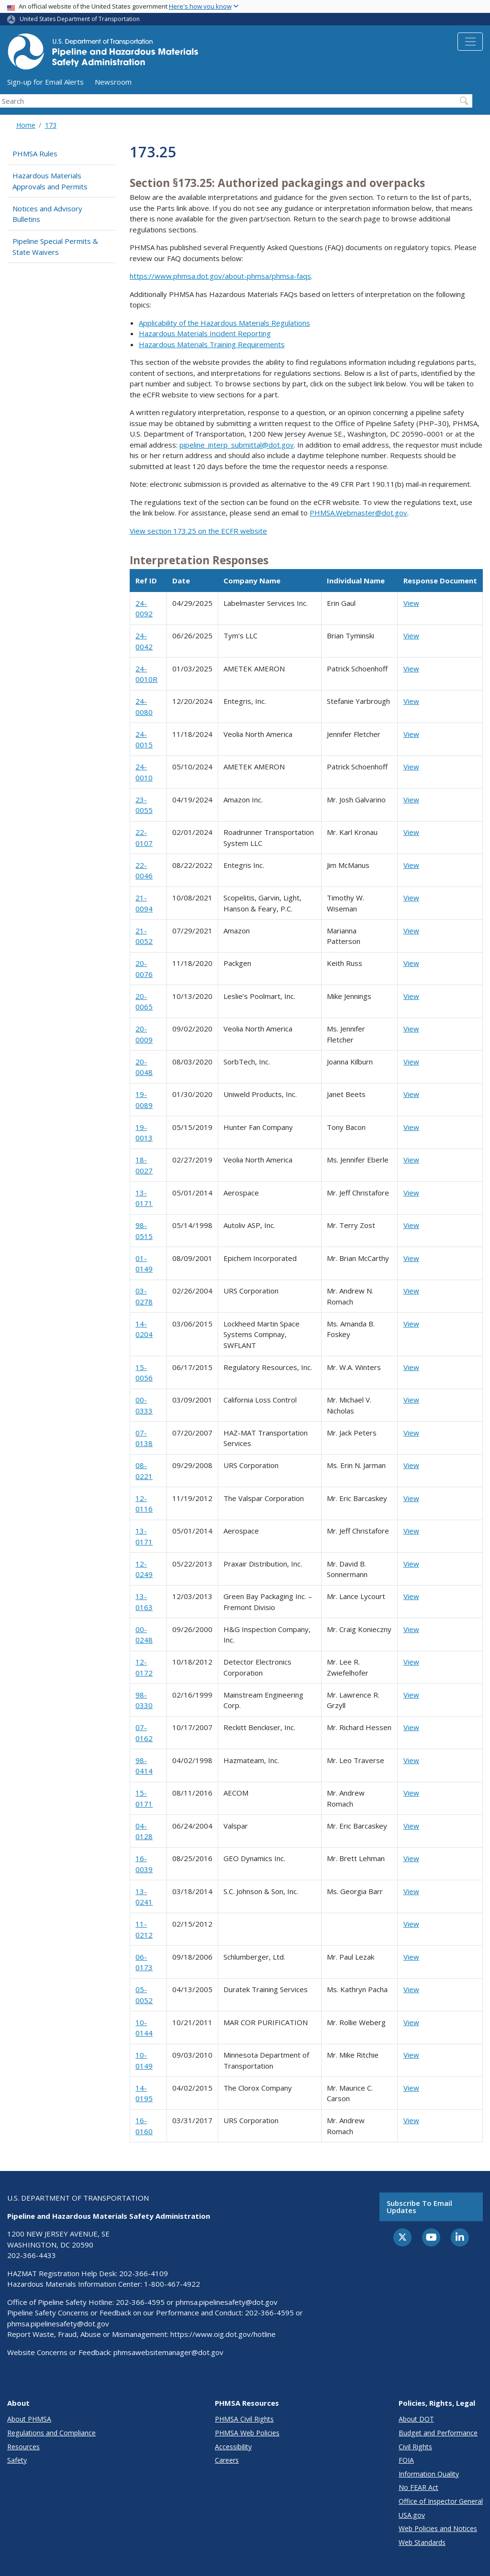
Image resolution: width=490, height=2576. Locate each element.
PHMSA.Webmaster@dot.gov (358, 512)
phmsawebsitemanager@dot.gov (168, 2352)
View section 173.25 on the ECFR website (198, 531)
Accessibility (233, 2446)
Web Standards (422, 2542)
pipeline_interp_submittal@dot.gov (236, 444)
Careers (227, 2460)
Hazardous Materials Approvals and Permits (50, 181)
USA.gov (412, 2515)
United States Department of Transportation (80, 19)
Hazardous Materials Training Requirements (212, 344)
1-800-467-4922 (172, 2284)
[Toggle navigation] (470, 42)
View (411, 603)
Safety (17, 2460)
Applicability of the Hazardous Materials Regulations (224, 323)
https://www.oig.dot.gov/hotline (223, 2334)
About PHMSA (29, 2418)
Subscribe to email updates (419, 2206)
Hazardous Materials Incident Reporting (205, 333)
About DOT (416, 2418)
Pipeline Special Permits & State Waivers (55, 246)
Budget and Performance (438, 2432)
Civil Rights (415, 2446)
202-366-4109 (143, 2273)
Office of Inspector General (441, 2501)
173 (50, 125)
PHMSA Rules (34, 153)
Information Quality (429, 2473)
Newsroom (113, 82)
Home (25, 125)
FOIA (406, 2460)
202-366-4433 (31, 2255)
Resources (23, 2446)
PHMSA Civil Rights (244, 2418)
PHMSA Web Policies (247, 2432)
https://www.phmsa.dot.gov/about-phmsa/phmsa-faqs (220, 276)
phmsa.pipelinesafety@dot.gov (227, 2302)
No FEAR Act (418, 2487)
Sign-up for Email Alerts (45, 82)
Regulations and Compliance (51, 2432)
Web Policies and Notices (438, 2528)
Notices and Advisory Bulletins (47, 214)
